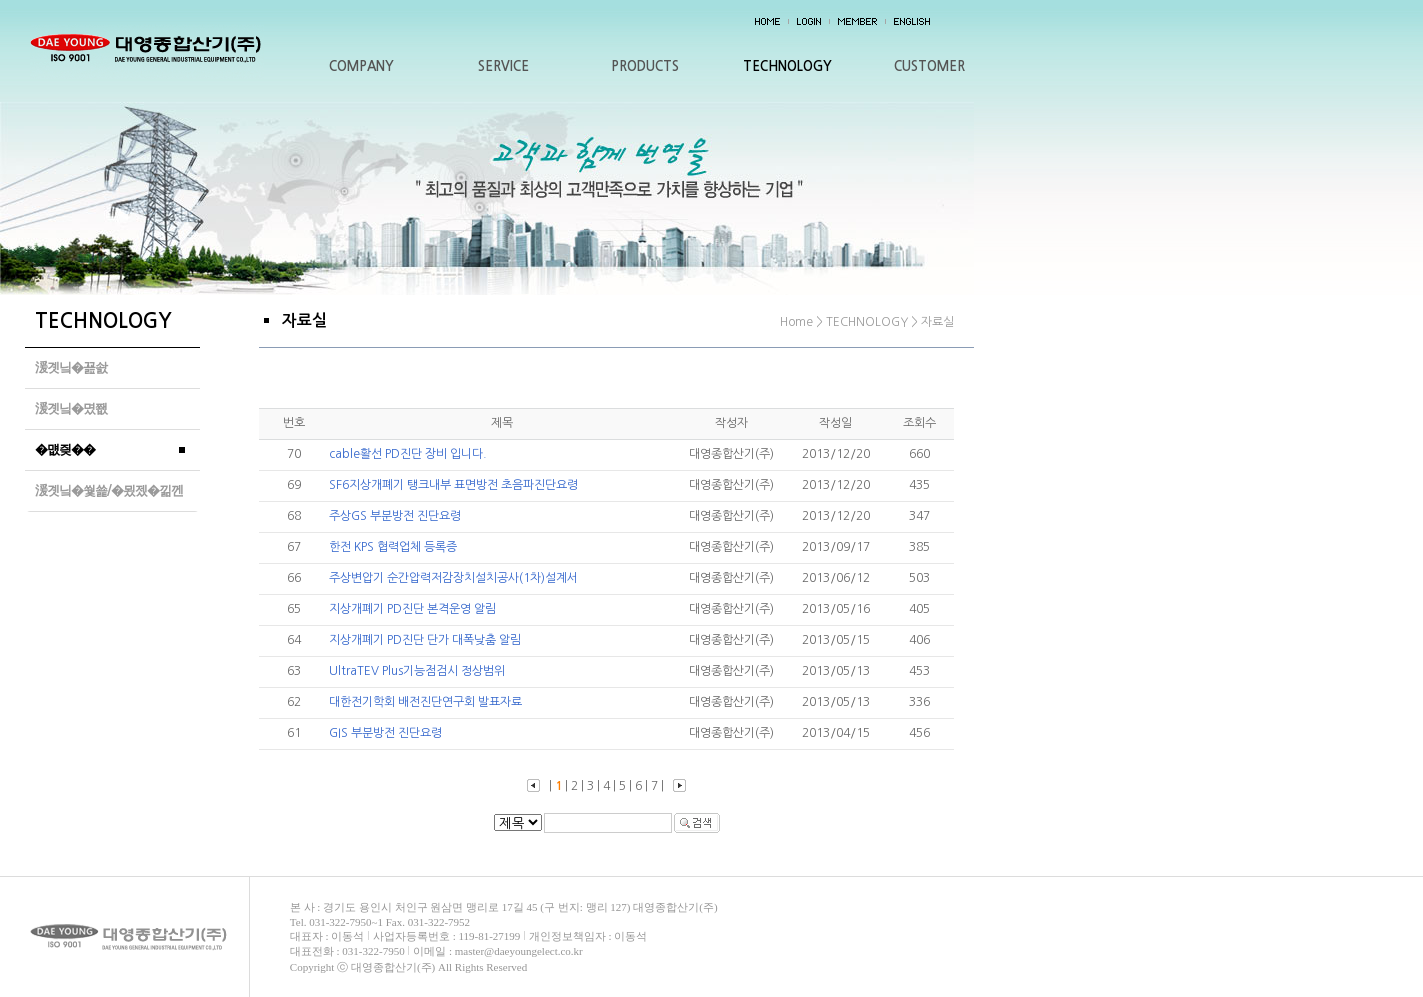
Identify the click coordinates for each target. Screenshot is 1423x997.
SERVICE (503, 66)
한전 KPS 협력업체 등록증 (393, 547)
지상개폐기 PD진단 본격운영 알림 (412, 609)
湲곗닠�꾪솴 (71, 367)
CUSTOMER (929, 66)
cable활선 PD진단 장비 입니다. (408, 454)
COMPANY (361, 66)
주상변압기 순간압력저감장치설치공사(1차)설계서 (453, 578)
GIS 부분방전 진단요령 (385, 733)
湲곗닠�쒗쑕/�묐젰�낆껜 (109, 490)
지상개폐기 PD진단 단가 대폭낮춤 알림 (425, 640)
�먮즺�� (65, 449)
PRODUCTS (645, 66)
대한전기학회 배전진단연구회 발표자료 (425, 702)
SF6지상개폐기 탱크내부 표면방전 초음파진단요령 (453, 485)
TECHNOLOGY (787, 66)
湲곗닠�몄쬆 (71, 408)
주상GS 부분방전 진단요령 (395, 516)
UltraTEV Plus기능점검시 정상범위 (417, 671)
